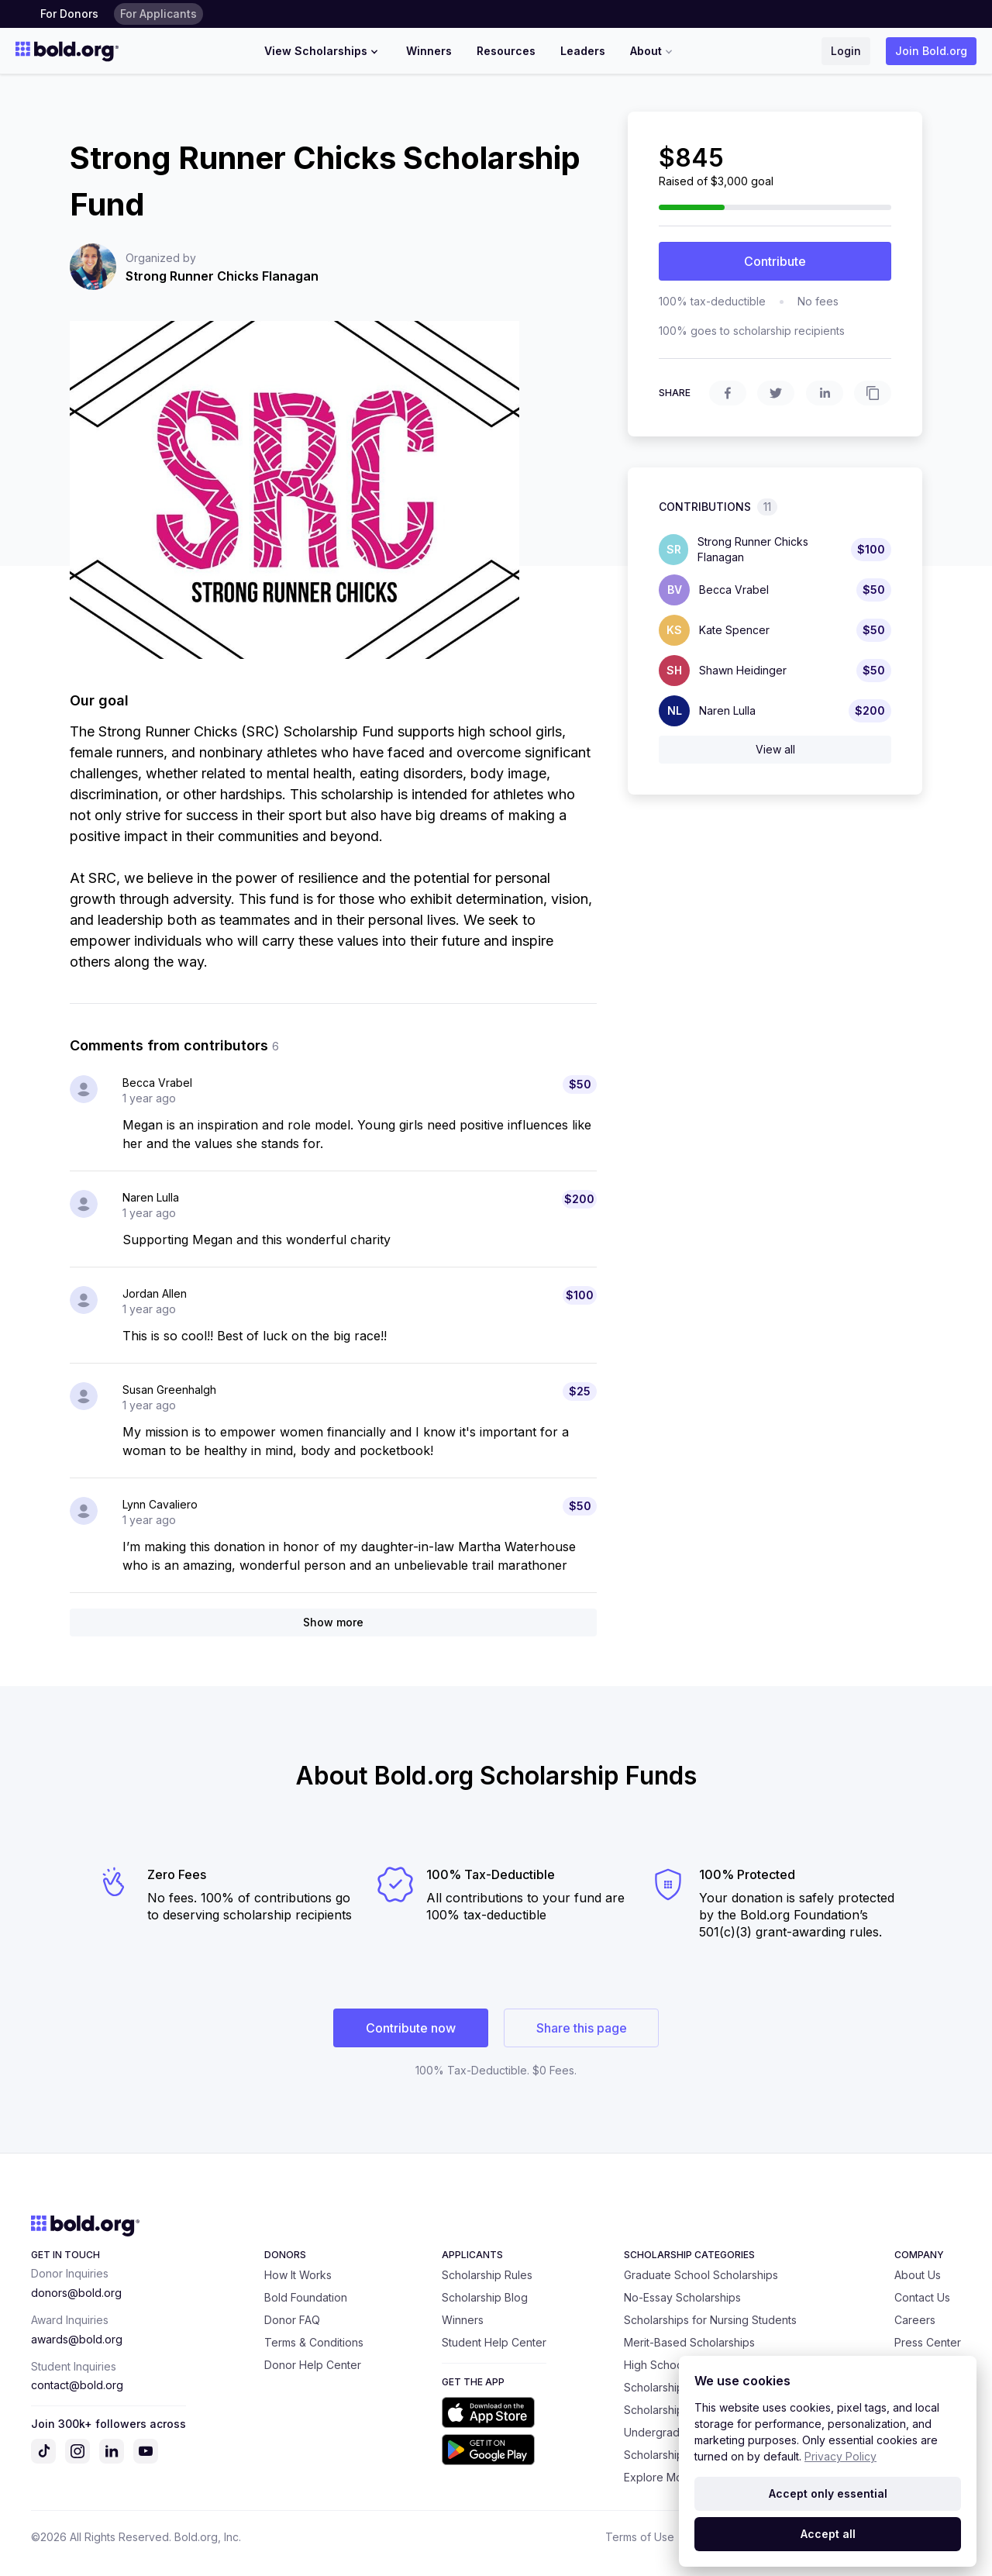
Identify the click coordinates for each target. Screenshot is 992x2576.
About (653, 51)
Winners (429, 50)
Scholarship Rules (487, 2274)
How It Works (298, 2274)
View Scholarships (322, 51)
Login (846, 50)
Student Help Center (494, 2342)
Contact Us (922, 2297)
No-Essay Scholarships (682, 2297)
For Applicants (158, 13)
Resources (506, 50)
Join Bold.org (931, 50)
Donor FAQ (292, 2319)
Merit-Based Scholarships (689, 2342)
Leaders (582, 50)
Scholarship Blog (485, 2297)
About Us (917, 2274)
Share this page (581, 2028)
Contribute (775, 261)
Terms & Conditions (313, 2342)
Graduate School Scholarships (701, 2274)
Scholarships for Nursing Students (710, 2319)
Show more (333, 1622)
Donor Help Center (312, 2364)
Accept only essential (828, 2493)
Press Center (927, 2342)
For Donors (69, 13)
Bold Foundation (305, 2297)
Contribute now (411, 2028)
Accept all (828, 2533)
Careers (914, 2319)
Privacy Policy (840, 2456)
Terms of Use (639, 2536)
